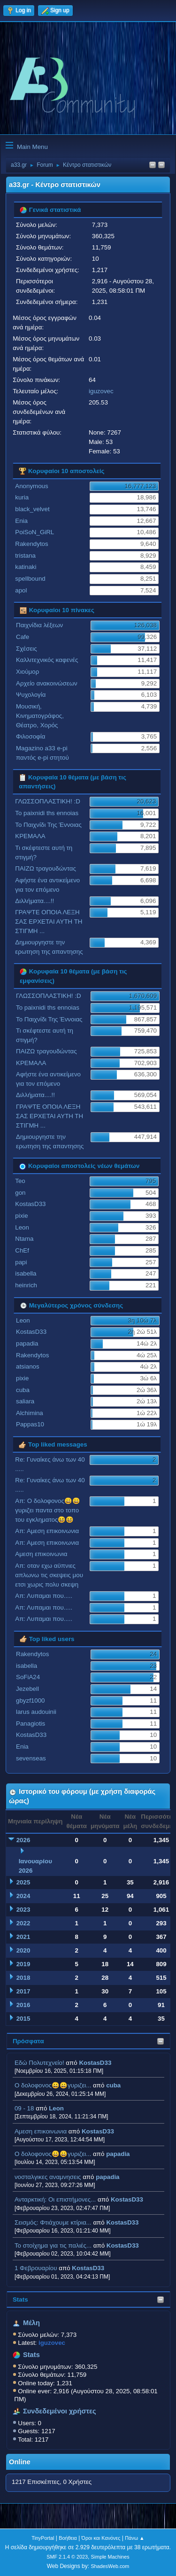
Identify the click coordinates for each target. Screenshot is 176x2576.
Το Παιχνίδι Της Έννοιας (48, 824)
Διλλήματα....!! (34, 900)
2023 (23, 1909)
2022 (23, 1923)
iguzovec (101, 391)
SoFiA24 (28, 1677)
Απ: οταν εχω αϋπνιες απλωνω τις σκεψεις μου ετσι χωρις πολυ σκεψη (49, 1575)
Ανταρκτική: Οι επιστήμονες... (55, 2199)
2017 (23, 1991)
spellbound (30, 578)
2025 (23, 1882)
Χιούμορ (27, 671)
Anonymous (31, 486)
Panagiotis (30, 1723)
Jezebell (27, 1688)
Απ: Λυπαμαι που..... (43, 1595)
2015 (23, 2018)
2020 (23, 1950)
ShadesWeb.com (110, 2566)
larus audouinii (36, 1711)
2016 (23, 2004)
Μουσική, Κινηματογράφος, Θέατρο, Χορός (40, 716)
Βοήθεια (68, 2538)
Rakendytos (31, 543)
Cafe (22, 636)
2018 (23, 1977)
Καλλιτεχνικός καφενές (47, 659)
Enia (21, 520)
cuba (113, 2085)
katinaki (25, 566)
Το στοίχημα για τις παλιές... (53, 2245)
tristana (25, 555)
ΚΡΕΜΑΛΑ (30, 836)
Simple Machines (110, 2557)
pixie (21, 1215)
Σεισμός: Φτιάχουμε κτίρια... (53, 2222)
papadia (118, 2153)
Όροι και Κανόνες (101, 2538)
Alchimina (29, 1412)
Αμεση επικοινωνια (41, 2131)
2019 (23, 1964)
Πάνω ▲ (135, 2538)
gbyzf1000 (30, 1700)
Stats (20, 2299)
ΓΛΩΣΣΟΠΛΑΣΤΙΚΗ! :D (47, 801)
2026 (23, 1840)
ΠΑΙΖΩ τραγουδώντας (45, 868)
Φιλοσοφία (30, 736)
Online (20, 2462)
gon (20, 1192)
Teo (20, 1180)
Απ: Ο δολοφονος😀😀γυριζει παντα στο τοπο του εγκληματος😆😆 (47, 1510)
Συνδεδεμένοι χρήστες (59, 2411)
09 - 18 (24, 2108)
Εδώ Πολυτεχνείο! (39, 2062)
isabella (25, 1273)
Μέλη (31, 2323)
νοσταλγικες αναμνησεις (48, 2176)
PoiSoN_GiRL (34, 532)
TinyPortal (42, 2538)
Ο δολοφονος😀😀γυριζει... (53, 2085)
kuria (22, 497)
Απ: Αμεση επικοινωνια (47, 1530)
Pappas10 (30, 1424)
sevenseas (31, 1758)
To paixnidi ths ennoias (46, 813)
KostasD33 (95, 2062)
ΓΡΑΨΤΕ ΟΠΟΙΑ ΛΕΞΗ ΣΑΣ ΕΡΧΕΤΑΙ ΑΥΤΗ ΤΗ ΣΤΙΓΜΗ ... (48, 921)
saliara (25, 1401)
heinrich (26, 1285)
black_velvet (32, 509)
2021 (23, 1936)
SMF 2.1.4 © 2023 (67, 2557)
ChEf (22, 1250)
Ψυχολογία (31, 694)
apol (21, 590)
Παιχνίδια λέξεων (39, 625)
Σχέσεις (26, 648)
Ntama (24, 1238)
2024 (23, 1895)
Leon (56, 2108)
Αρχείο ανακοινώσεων (46, 683)
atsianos (27, 1366)
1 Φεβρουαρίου (36, 2268)
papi (21, 1262)
